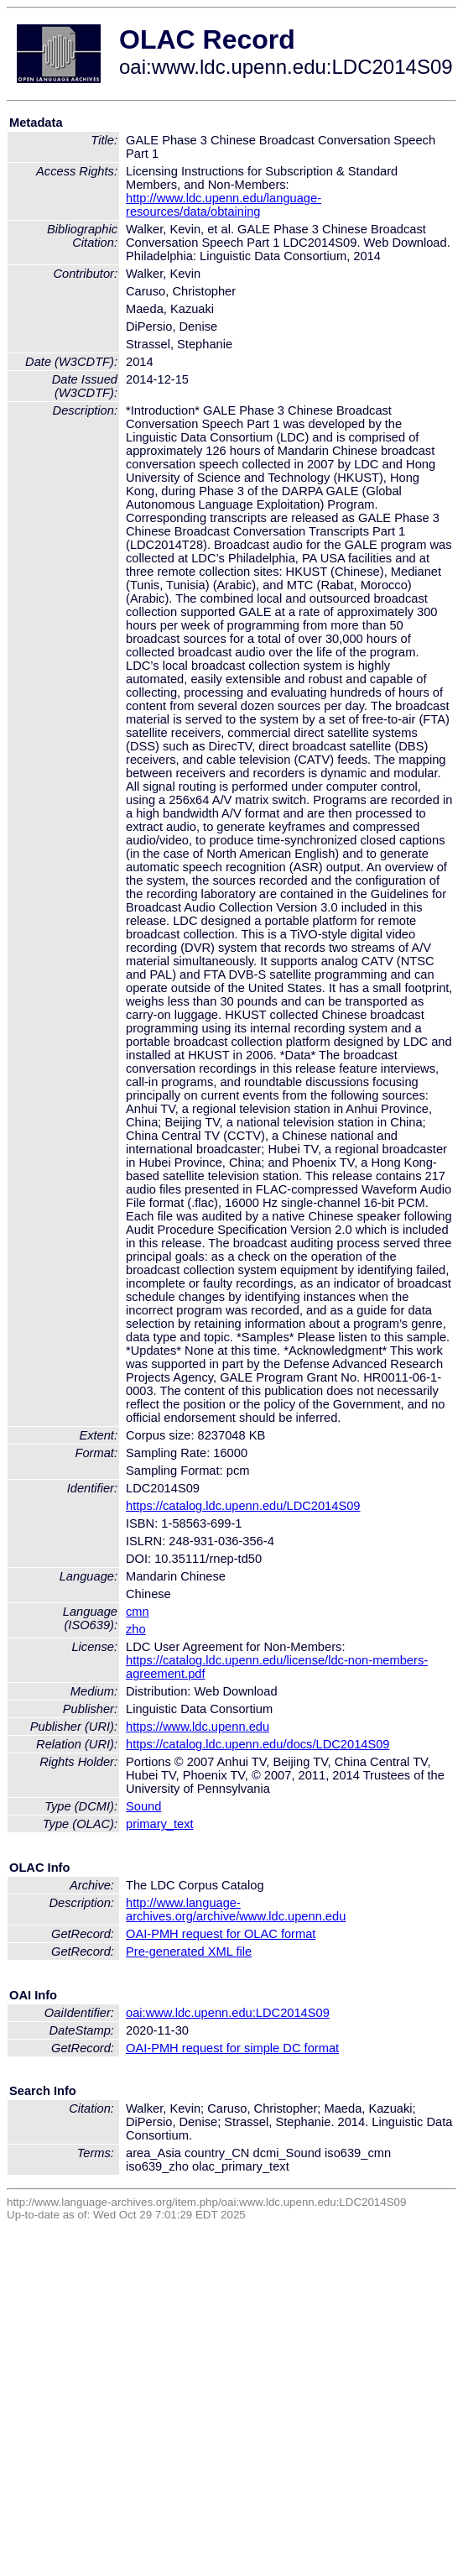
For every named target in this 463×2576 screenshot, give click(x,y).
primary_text (160, 1824)
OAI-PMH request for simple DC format (232, 2048)
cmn (137, 1611)
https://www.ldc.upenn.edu (197, 1726)
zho (136, 1629)
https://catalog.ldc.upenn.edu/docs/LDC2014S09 (258, 1744)
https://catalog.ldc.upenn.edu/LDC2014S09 (243, 1506)
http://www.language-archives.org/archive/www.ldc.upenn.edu (236, 1909)
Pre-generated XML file (189, 1951)
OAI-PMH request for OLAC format (220, 1934)
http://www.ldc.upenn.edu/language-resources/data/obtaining (223, 204)
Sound (143, 1806)
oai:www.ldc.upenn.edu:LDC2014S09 (228, 2013)
